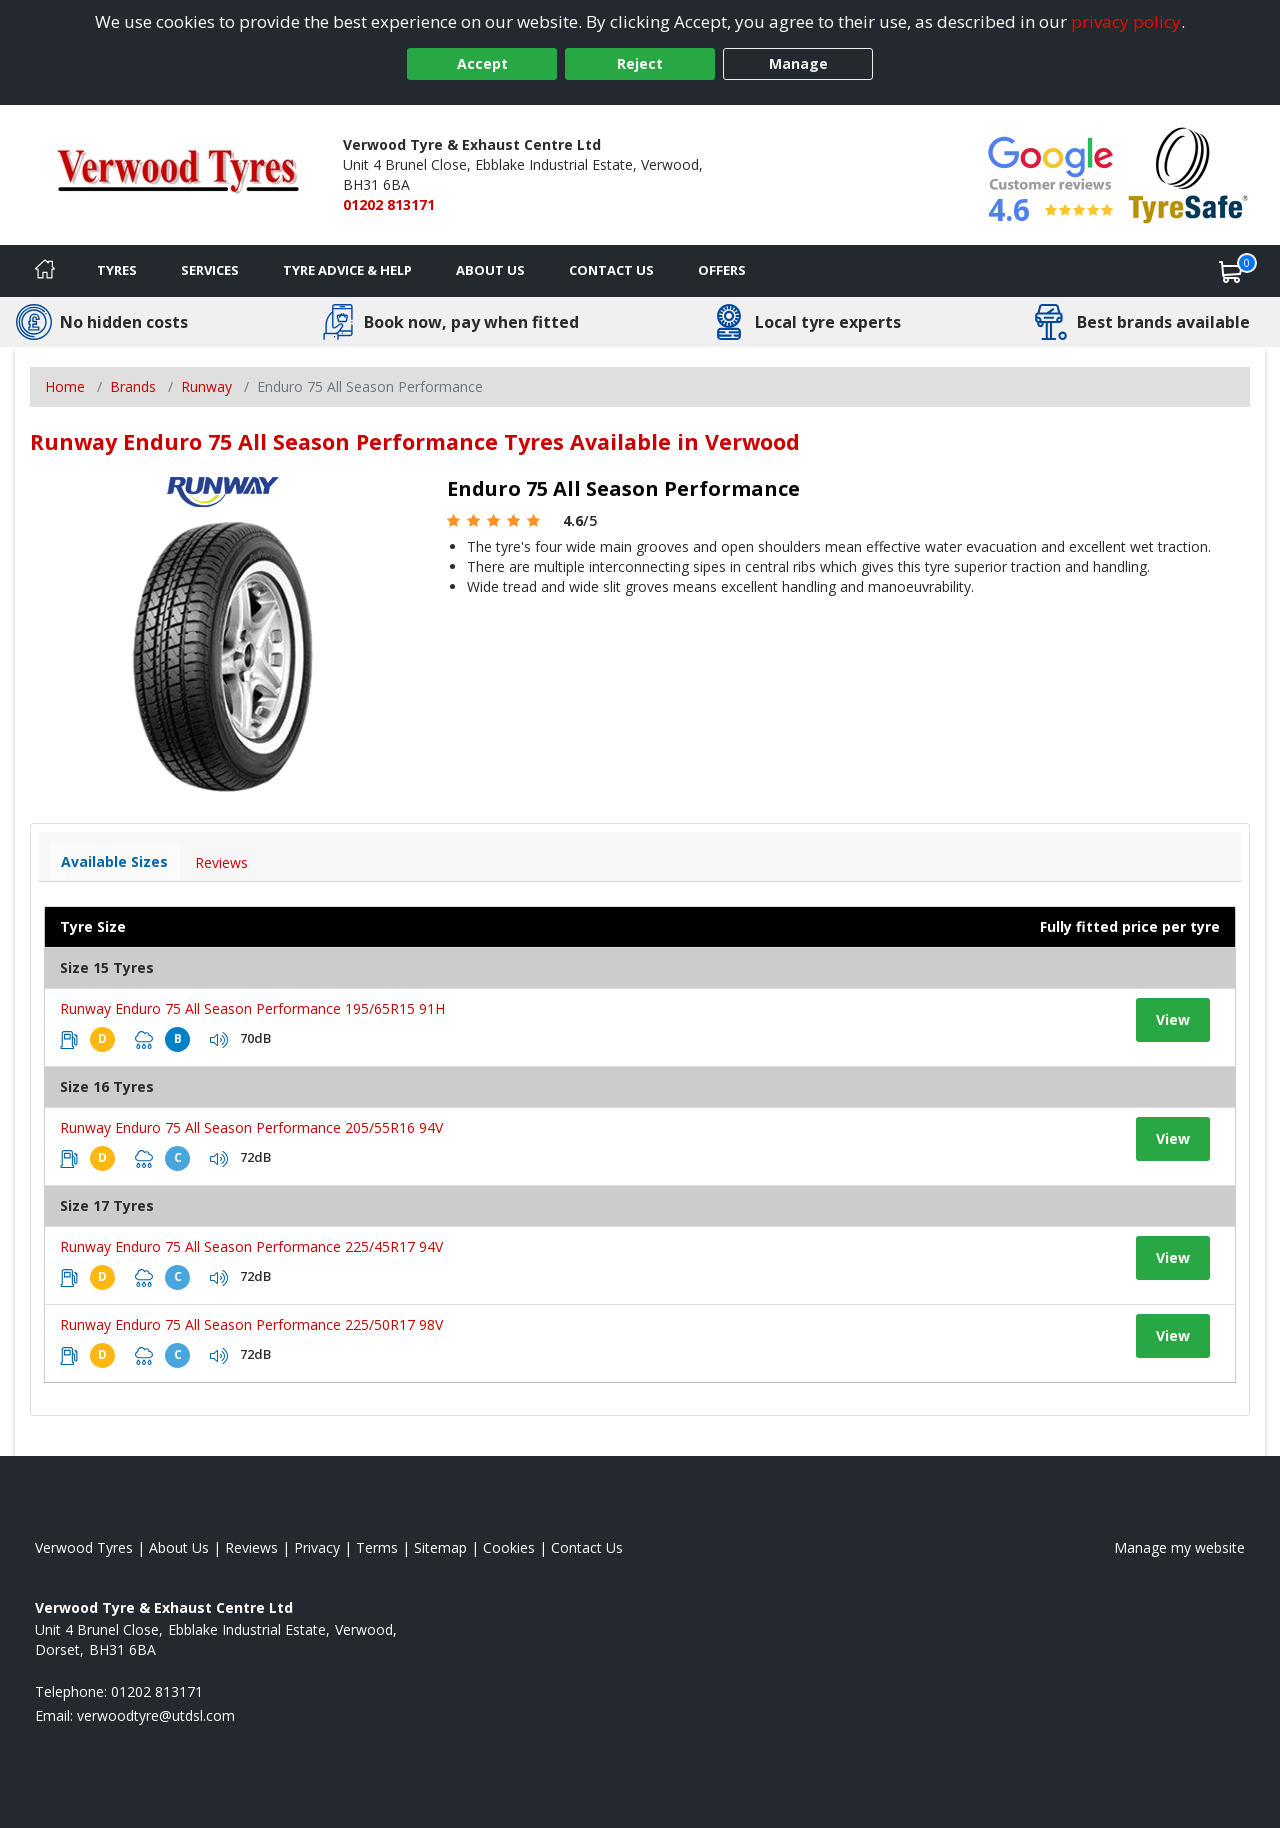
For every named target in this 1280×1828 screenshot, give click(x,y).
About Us (490, 270)
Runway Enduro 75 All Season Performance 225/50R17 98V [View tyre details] (251, 1324)
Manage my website (1179, 1547)
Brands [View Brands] (133, 386)
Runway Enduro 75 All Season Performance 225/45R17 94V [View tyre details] (251, 1246)
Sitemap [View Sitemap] (440, 1547)
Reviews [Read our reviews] (251, 1547)
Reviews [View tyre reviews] (221, 862)
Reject (640, 63)
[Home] (45, 271)
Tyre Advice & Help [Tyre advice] (347, 270)
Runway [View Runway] (206, 386)
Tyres (117, 270)
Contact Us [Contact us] (611, 270)
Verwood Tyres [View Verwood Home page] (84, 1547)
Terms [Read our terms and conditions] (377, 1547)
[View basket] (1231, 271)
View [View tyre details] (1173, 1019)
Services (210, 270)
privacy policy (1126, 21)
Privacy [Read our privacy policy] (317, 1547)
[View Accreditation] (1188, 173)
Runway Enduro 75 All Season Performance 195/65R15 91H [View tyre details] (252, 1008)
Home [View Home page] (65, 386)
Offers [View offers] (722, 270)
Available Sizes (114, 861)
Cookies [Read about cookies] (509, 1547)
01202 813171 (389, 204)
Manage (798, 63)
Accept (482, 63)
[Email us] (156, 1715)
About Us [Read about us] (179, 1547)
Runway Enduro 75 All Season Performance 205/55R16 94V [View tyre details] (251, 1127)
